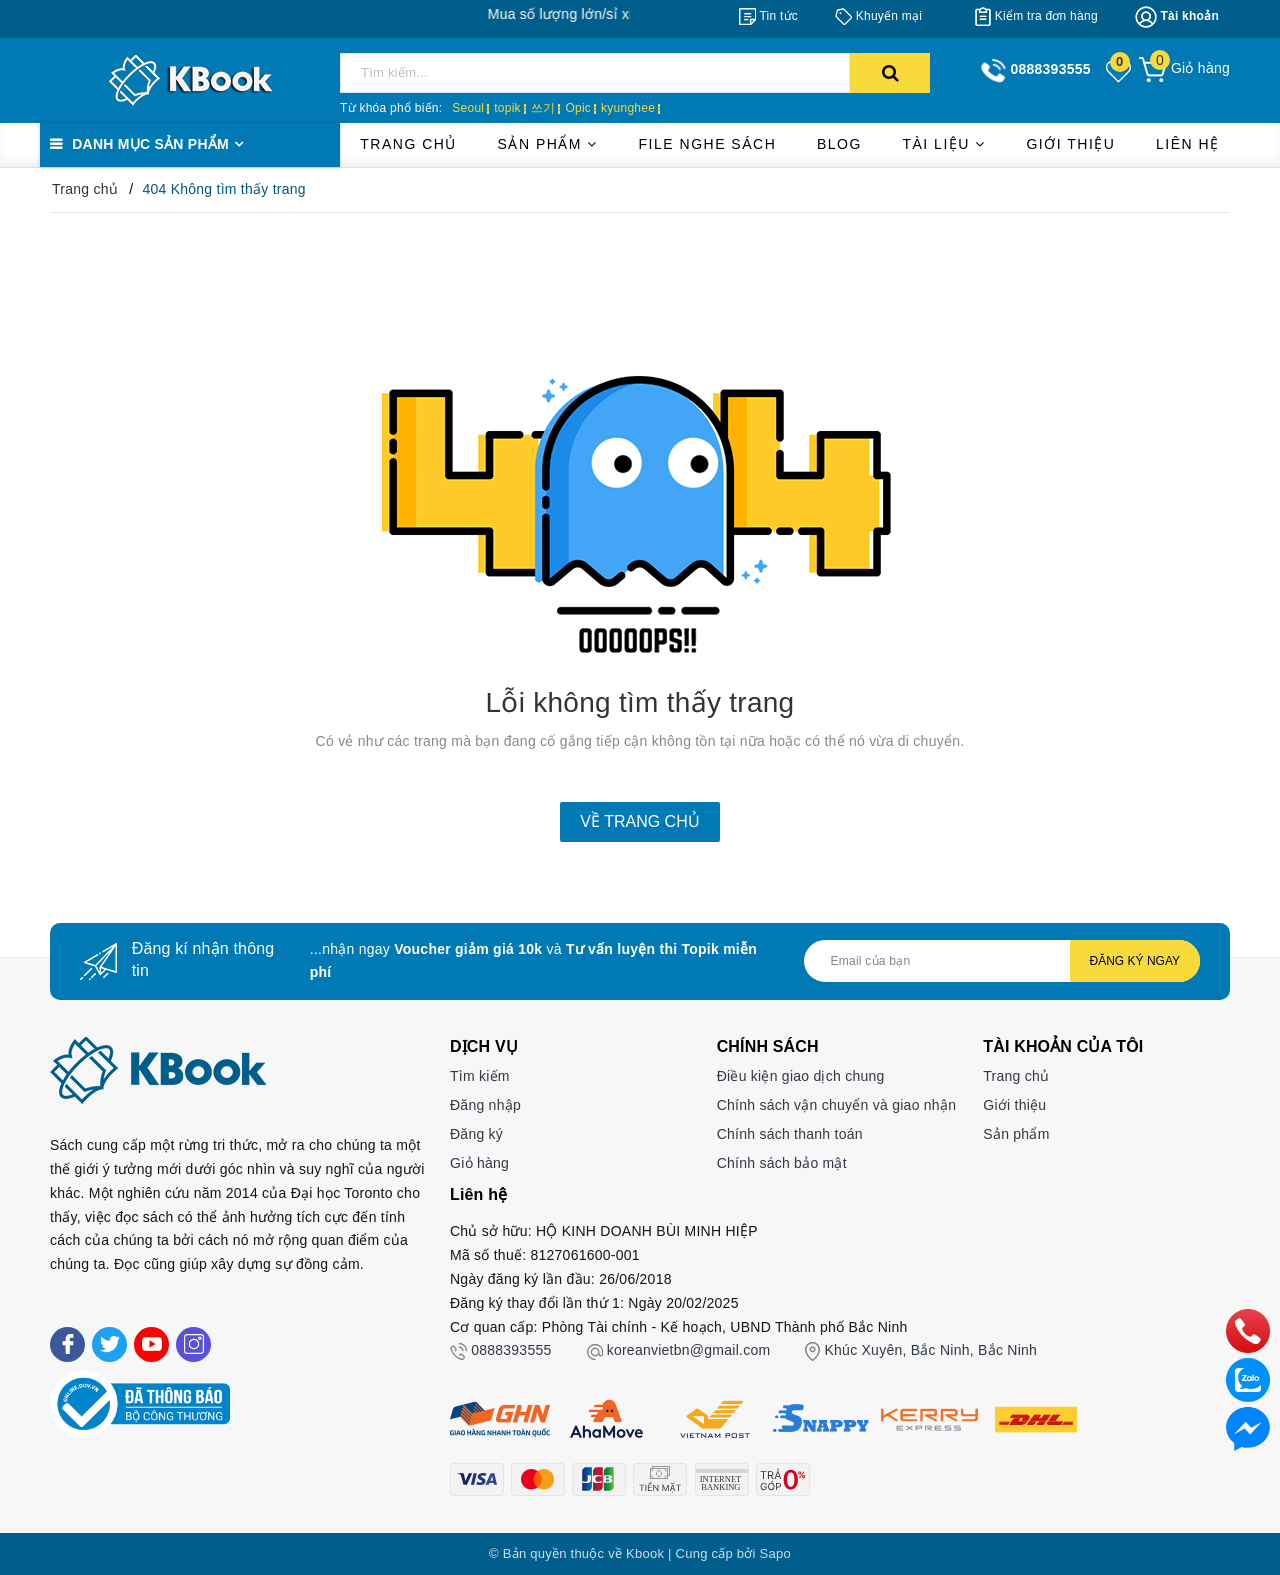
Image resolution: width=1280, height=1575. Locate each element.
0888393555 (511, 1350)
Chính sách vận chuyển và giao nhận (837, 1105)
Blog (839, 144)
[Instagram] (193, 1344)
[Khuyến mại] (878, 16)
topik (507, 108)
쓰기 (543, 108)
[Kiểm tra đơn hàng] (1036, 16)
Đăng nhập (485, 1105)
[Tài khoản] (1177, 17)
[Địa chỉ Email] (1002, 961)
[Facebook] (67, 1344)
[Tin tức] (768, 16)
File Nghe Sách (708, 144)
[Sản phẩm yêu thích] (1120, 70)
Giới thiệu (1070, 144)
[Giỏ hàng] (1184, 68)
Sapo (775, 1553)
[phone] (1248, 1330)
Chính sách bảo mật (782, 1163)
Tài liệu (943, 144)
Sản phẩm (548, 144)
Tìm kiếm (480, 1076)
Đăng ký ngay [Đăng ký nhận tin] (1135, 961)
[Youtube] (151, 1344)
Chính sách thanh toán (790, 1134)
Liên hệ (1188, 144)
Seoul (468, 108)
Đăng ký (476, 1134)
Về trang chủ (639, 821)
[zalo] (1248, 1379)
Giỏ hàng (479, 1163)
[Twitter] (109, 1344)
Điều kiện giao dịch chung (801, 1076)
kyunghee (628, 108)
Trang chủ (408, 144)
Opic (578, 108)
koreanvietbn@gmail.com (689, 1350)
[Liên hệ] (1248, 1428)
